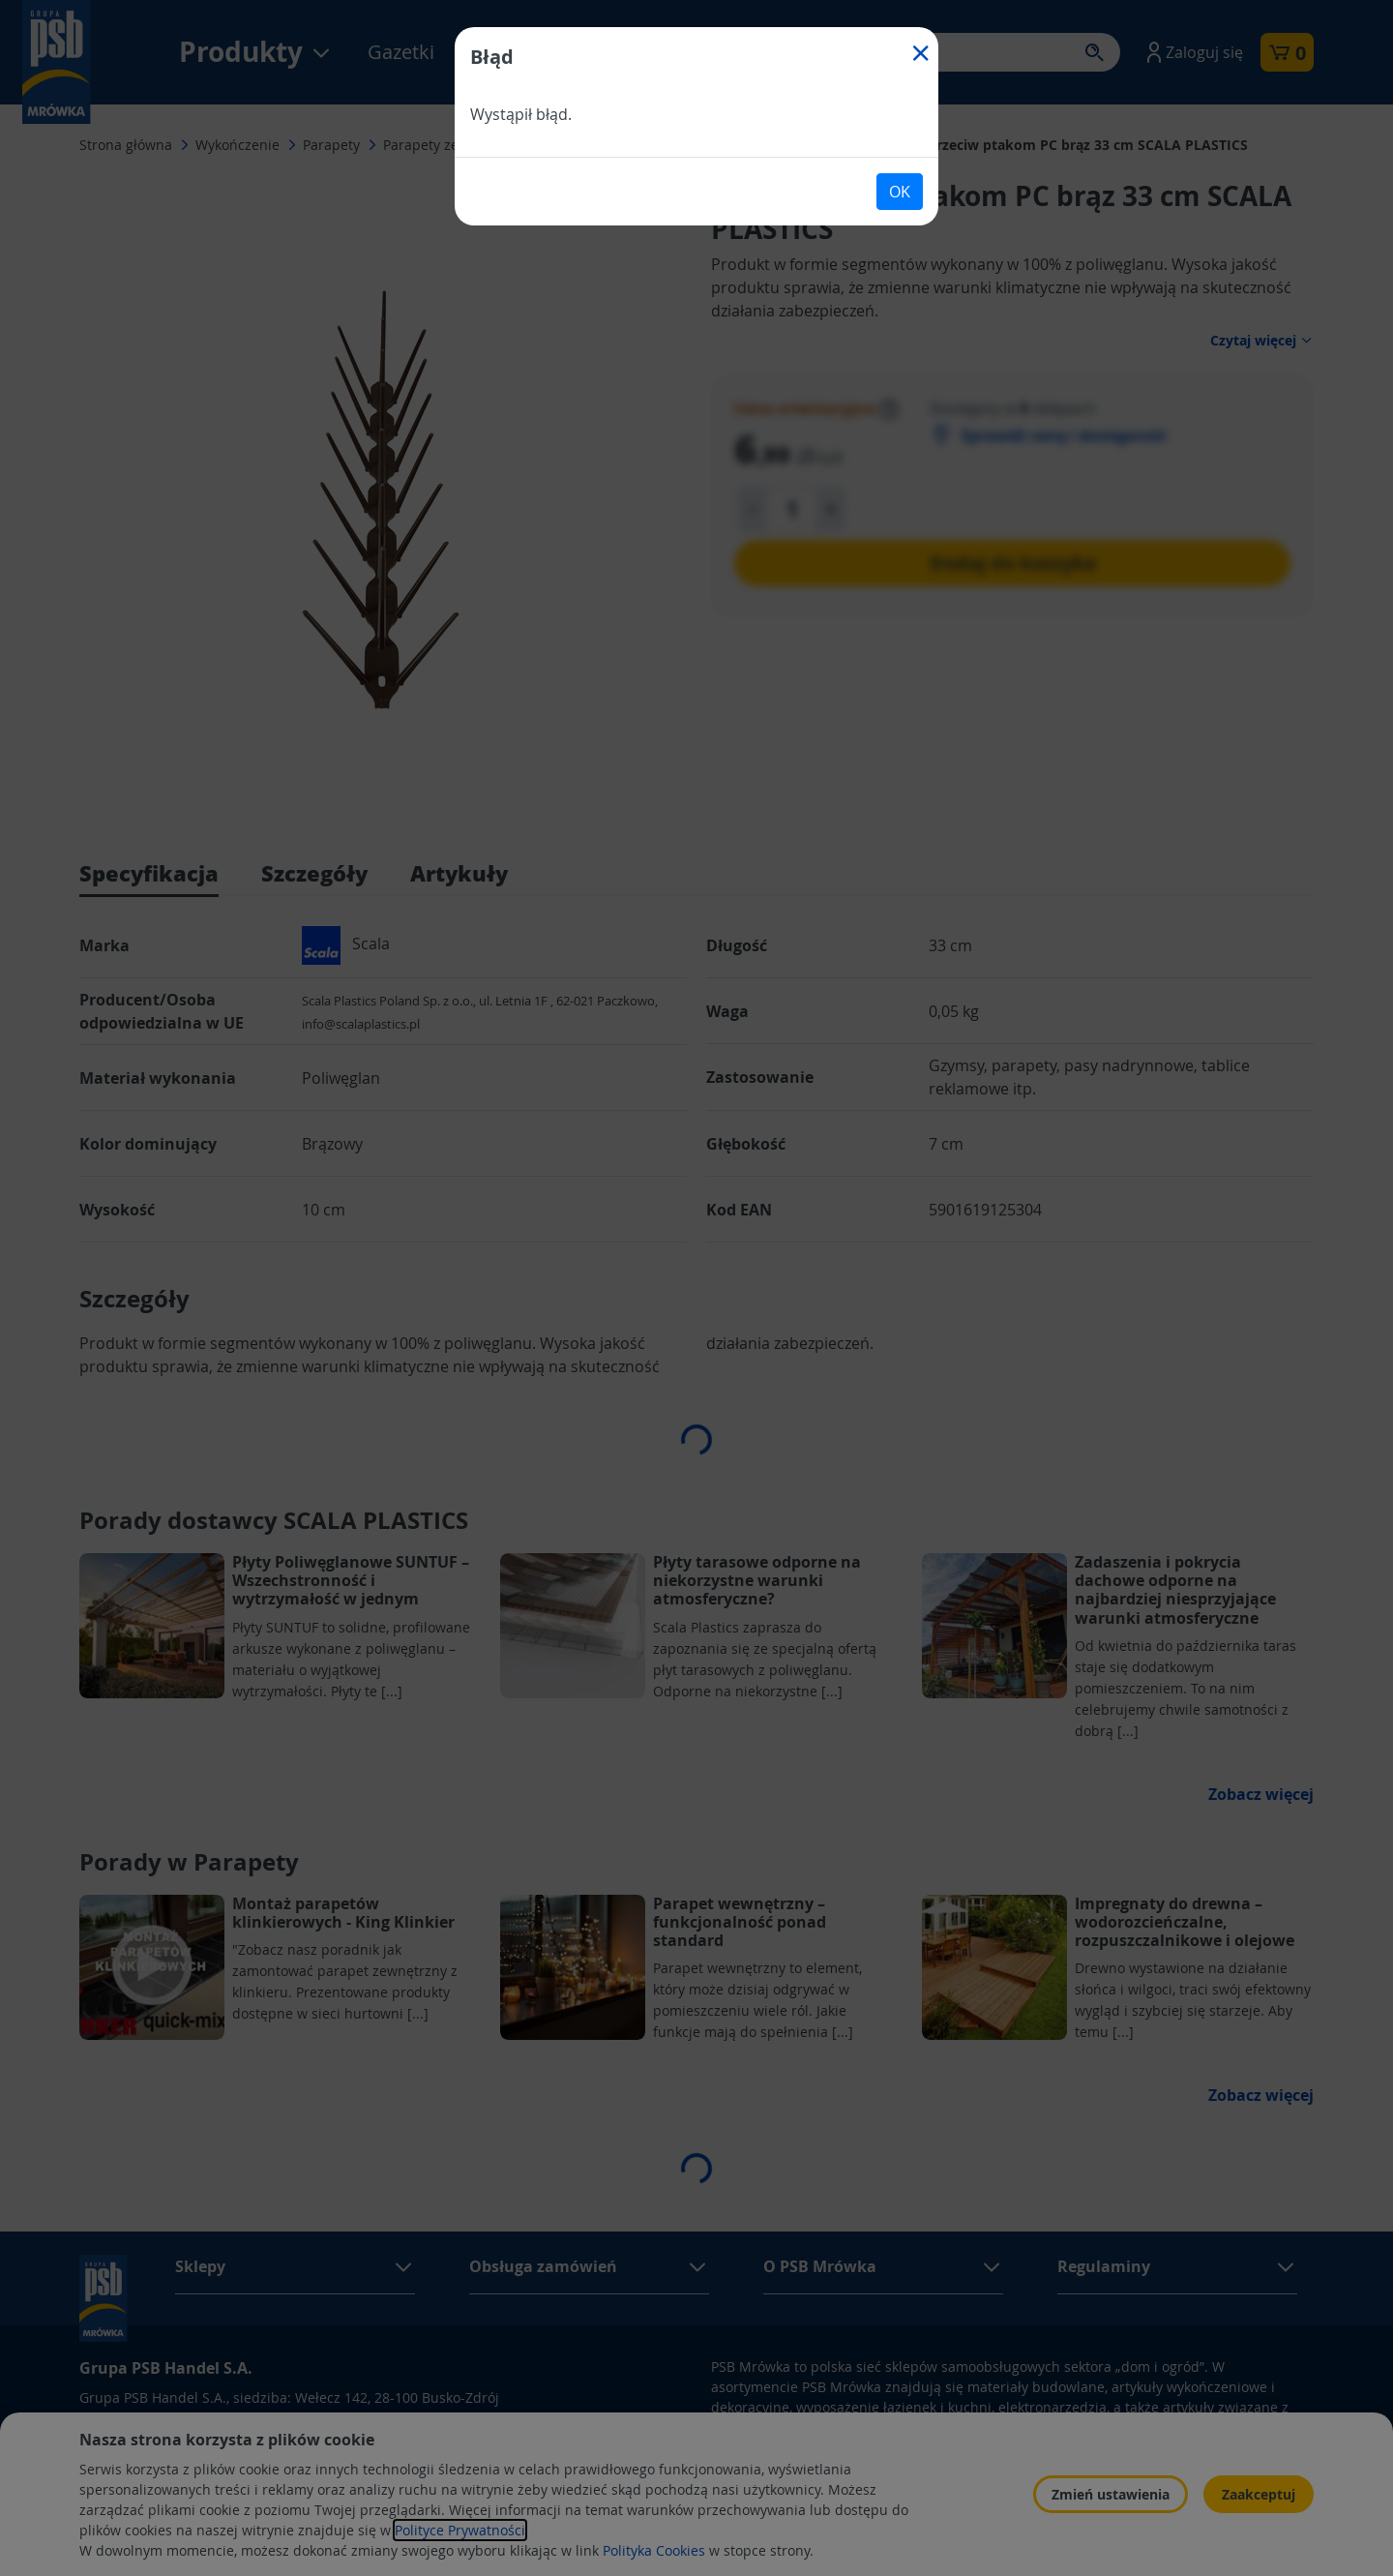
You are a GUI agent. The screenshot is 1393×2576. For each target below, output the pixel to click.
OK (899, 191)
